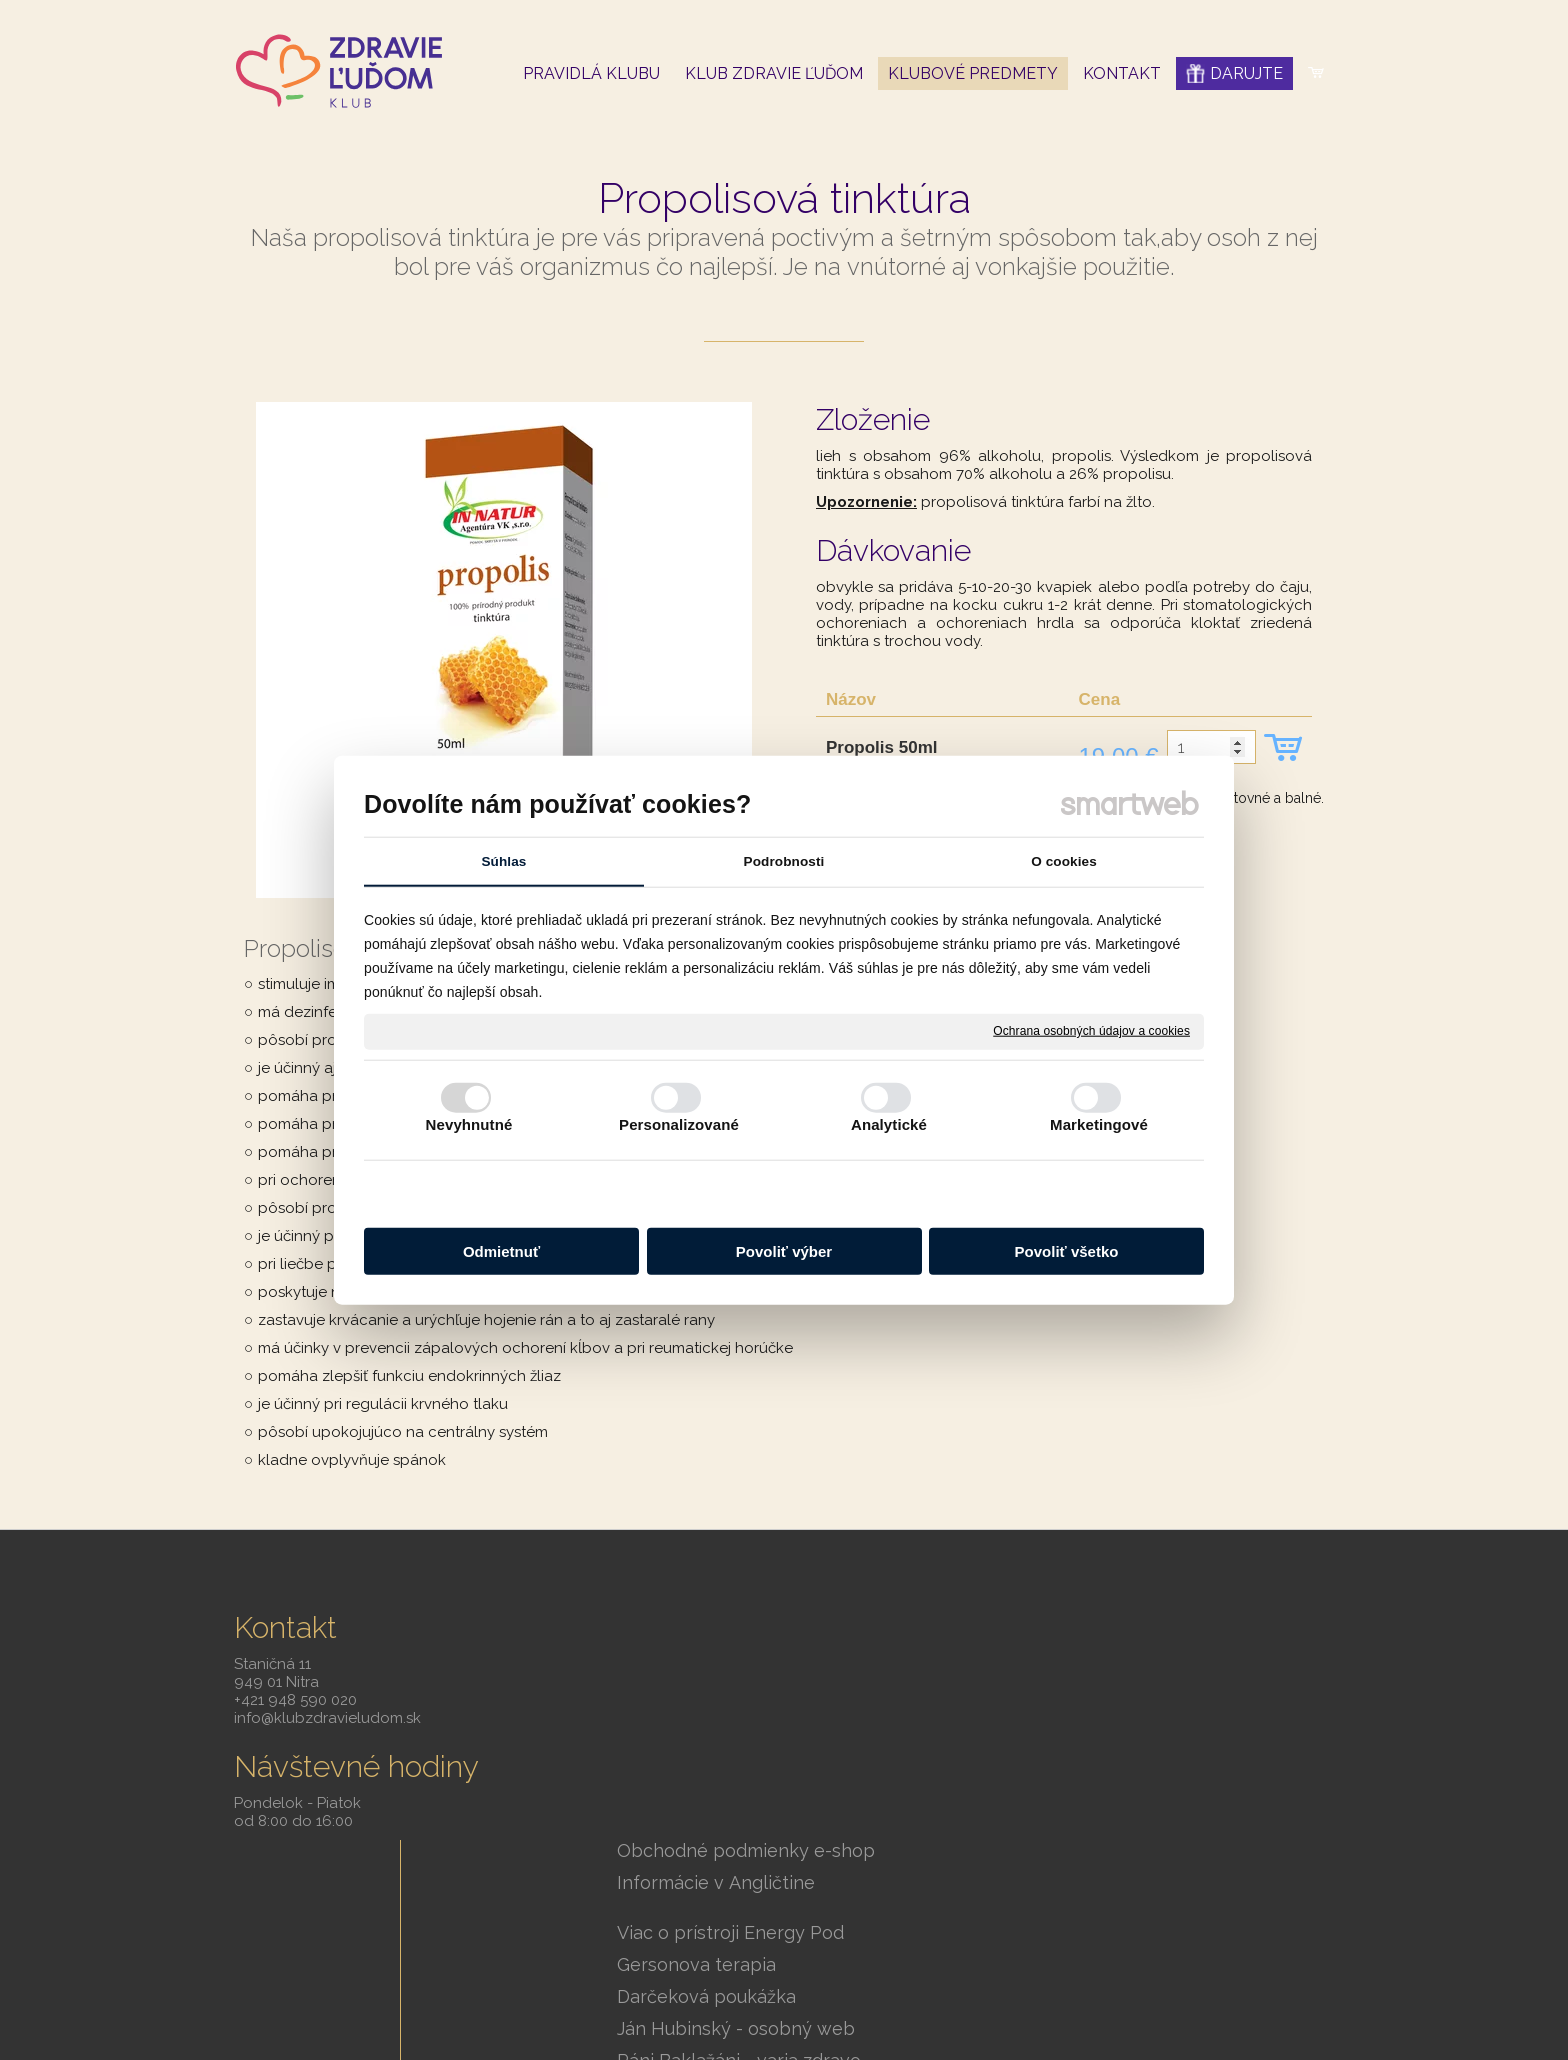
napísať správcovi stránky (908, 1965)
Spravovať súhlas (784, 1993)
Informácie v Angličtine (730, 1652)
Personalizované (679, 1124)
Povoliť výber (784, 1251)
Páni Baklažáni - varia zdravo (753, 1830)
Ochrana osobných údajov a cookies (1091, 1031)
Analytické (889, 1124)
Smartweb (1089, 1965)
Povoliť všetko (1067, 1251)
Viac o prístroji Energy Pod (744, 1702)
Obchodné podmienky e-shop (760, 1620)
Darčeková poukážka (720, 1766)
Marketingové (1099, 1124)
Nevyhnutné (469, 1124)
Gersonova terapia (710, 1734)
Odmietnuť (501, 1251)
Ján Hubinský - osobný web (750, 1798)
